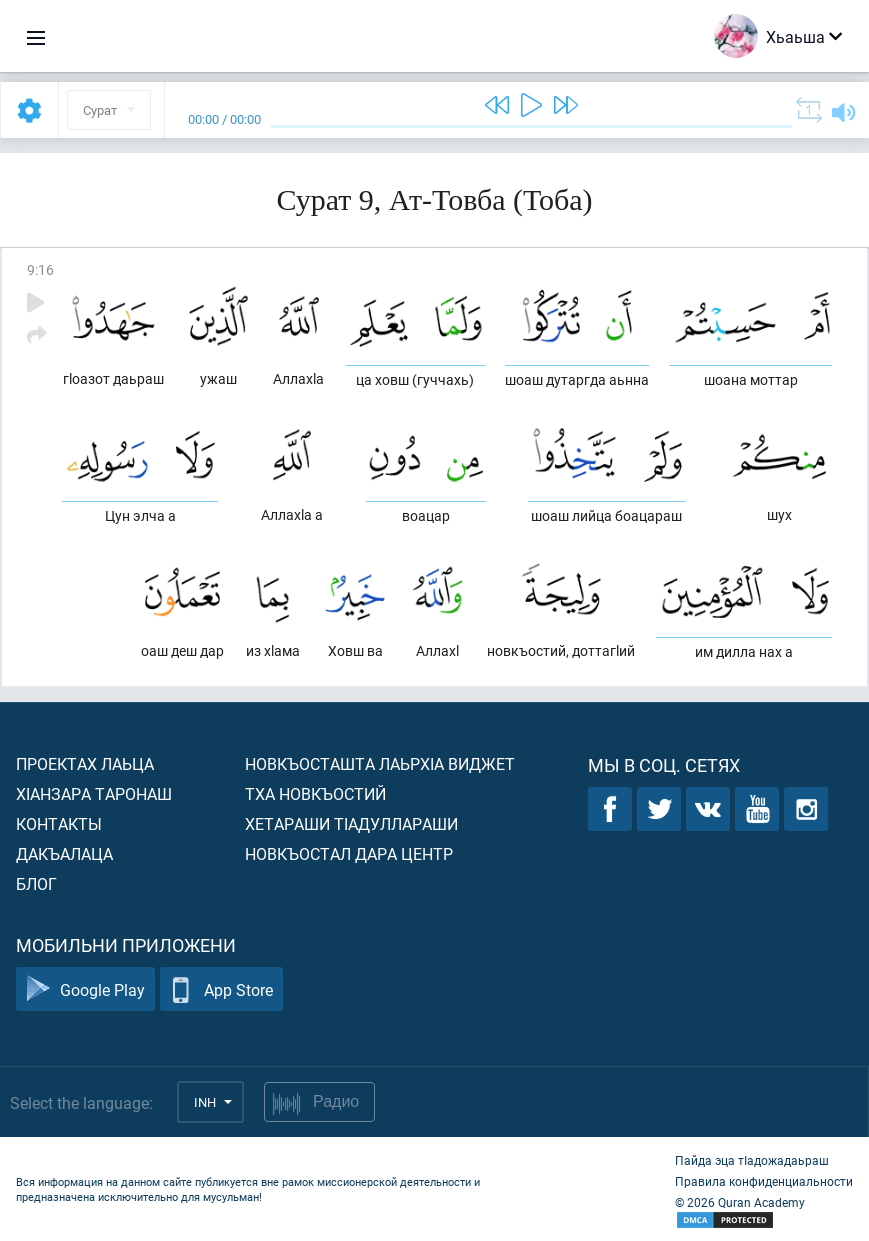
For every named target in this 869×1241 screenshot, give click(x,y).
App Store (221, 989)
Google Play (85, 989)
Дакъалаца (64, 853)
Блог (36, 883)
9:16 (40, 269)
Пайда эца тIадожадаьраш (752, 1160)
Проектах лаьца (85, 763)
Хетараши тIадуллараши (351, 823)
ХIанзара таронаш (94, 793)
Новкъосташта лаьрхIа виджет (380, 763)
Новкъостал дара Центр (349, 853)
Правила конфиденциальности (764, 1181)
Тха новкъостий (315, 793)
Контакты (59, 823)
